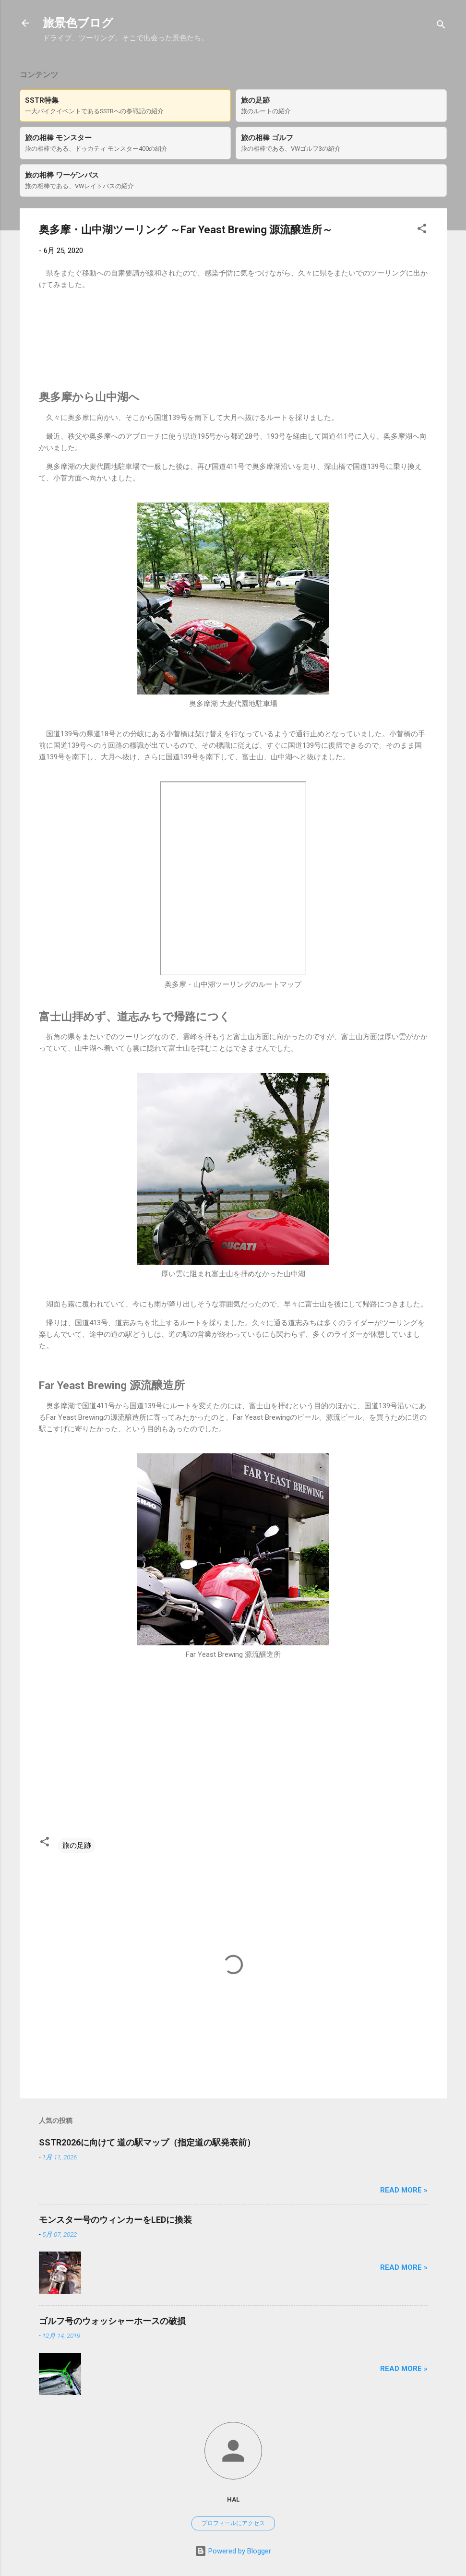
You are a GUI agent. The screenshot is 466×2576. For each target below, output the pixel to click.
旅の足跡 (76, 1845)
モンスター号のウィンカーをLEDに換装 (115, 2220)
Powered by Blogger (233, 2551)
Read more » (404, 2190)
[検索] (441, 26)
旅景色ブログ (78, 23)
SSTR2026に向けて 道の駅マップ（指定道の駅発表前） (147, 2142)
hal (233, 2499)
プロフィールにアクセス (233, 2523)
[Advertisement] (233, 349)
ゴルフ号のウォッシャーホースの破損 (112, 2321)
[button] (422, 230)
